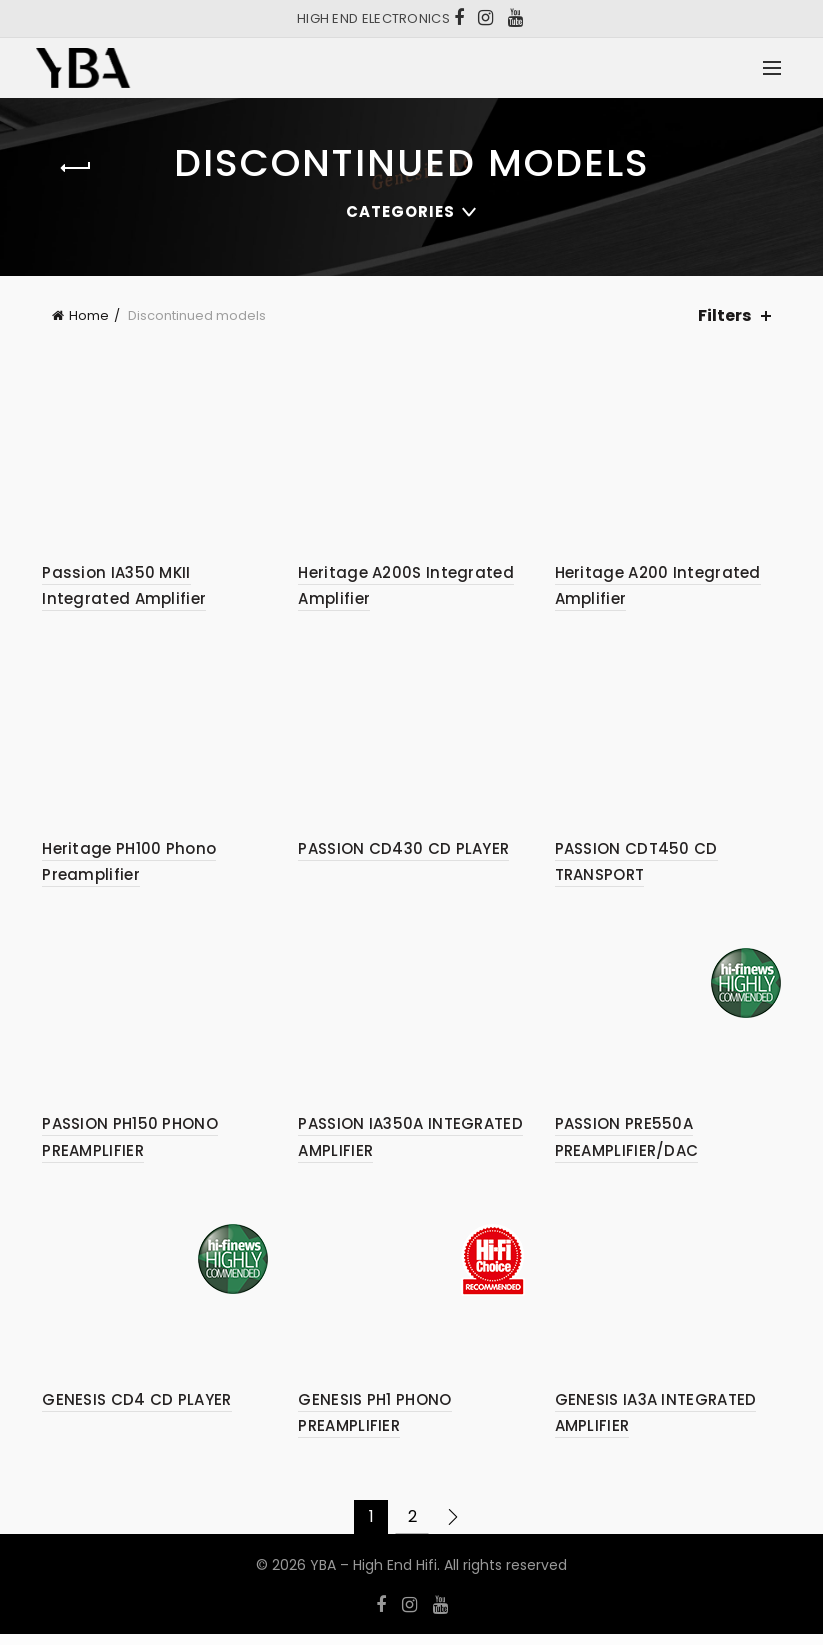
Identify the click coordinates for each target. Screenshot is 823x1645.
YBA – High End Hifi (373, 1575)
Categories (400, 211)
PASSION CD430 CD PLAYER (401, 853)
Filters (724, 315)
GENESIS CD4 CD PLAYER (131, 1409)
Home (89, 315)
